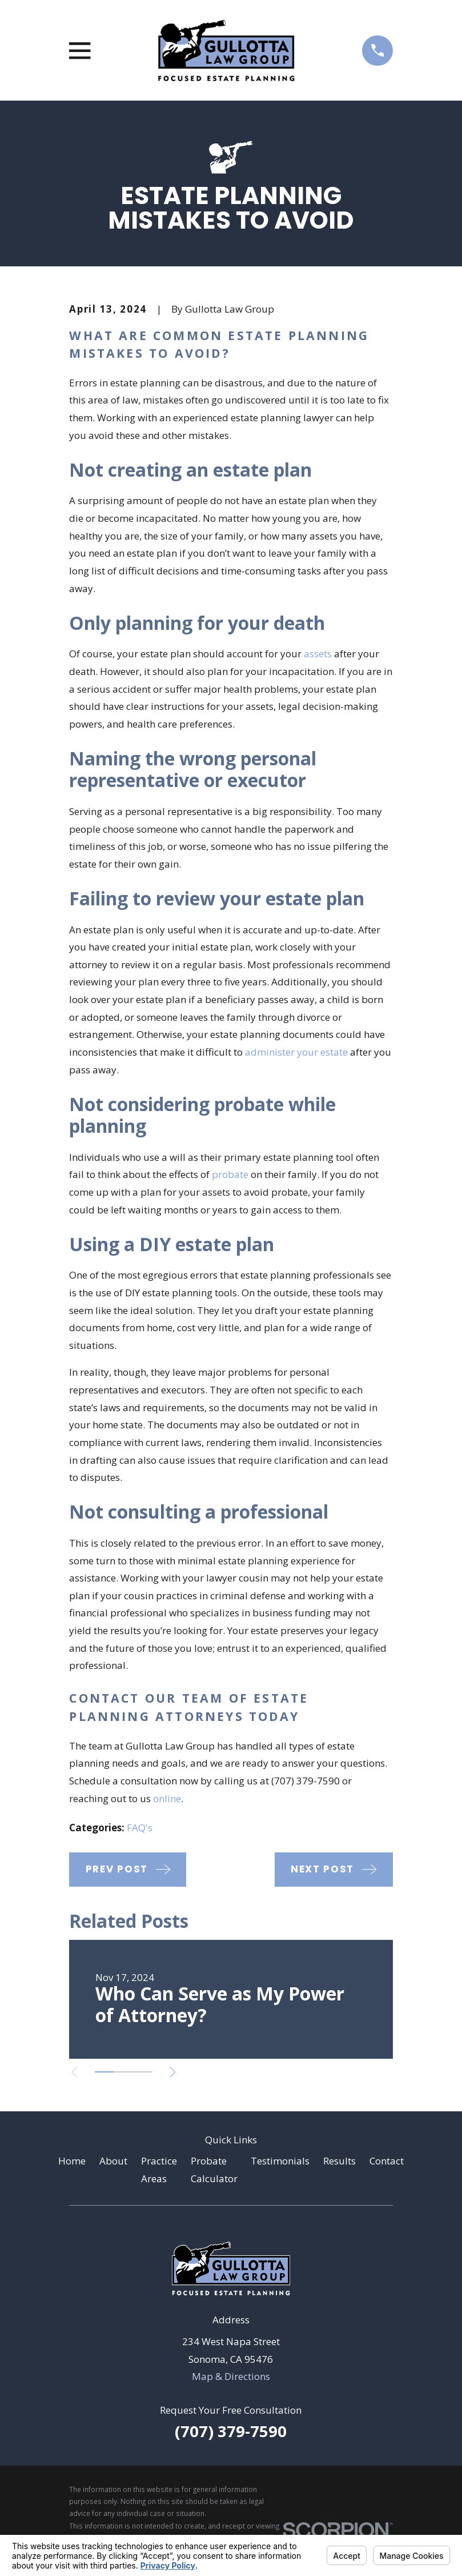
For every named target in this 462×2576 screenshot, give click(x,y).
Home (72, 2160)
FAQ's (139, 1827)
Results (339, 2160)
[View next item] (180, 2072)
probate (230, 1174)
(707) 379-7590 (231, 2431)
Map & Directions (231, 2376)
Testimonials (280, 2160)
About (113, 2160)
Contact (386, 2160)
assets (318, 653)
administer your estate (296, 1052)
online (167, 1798)
